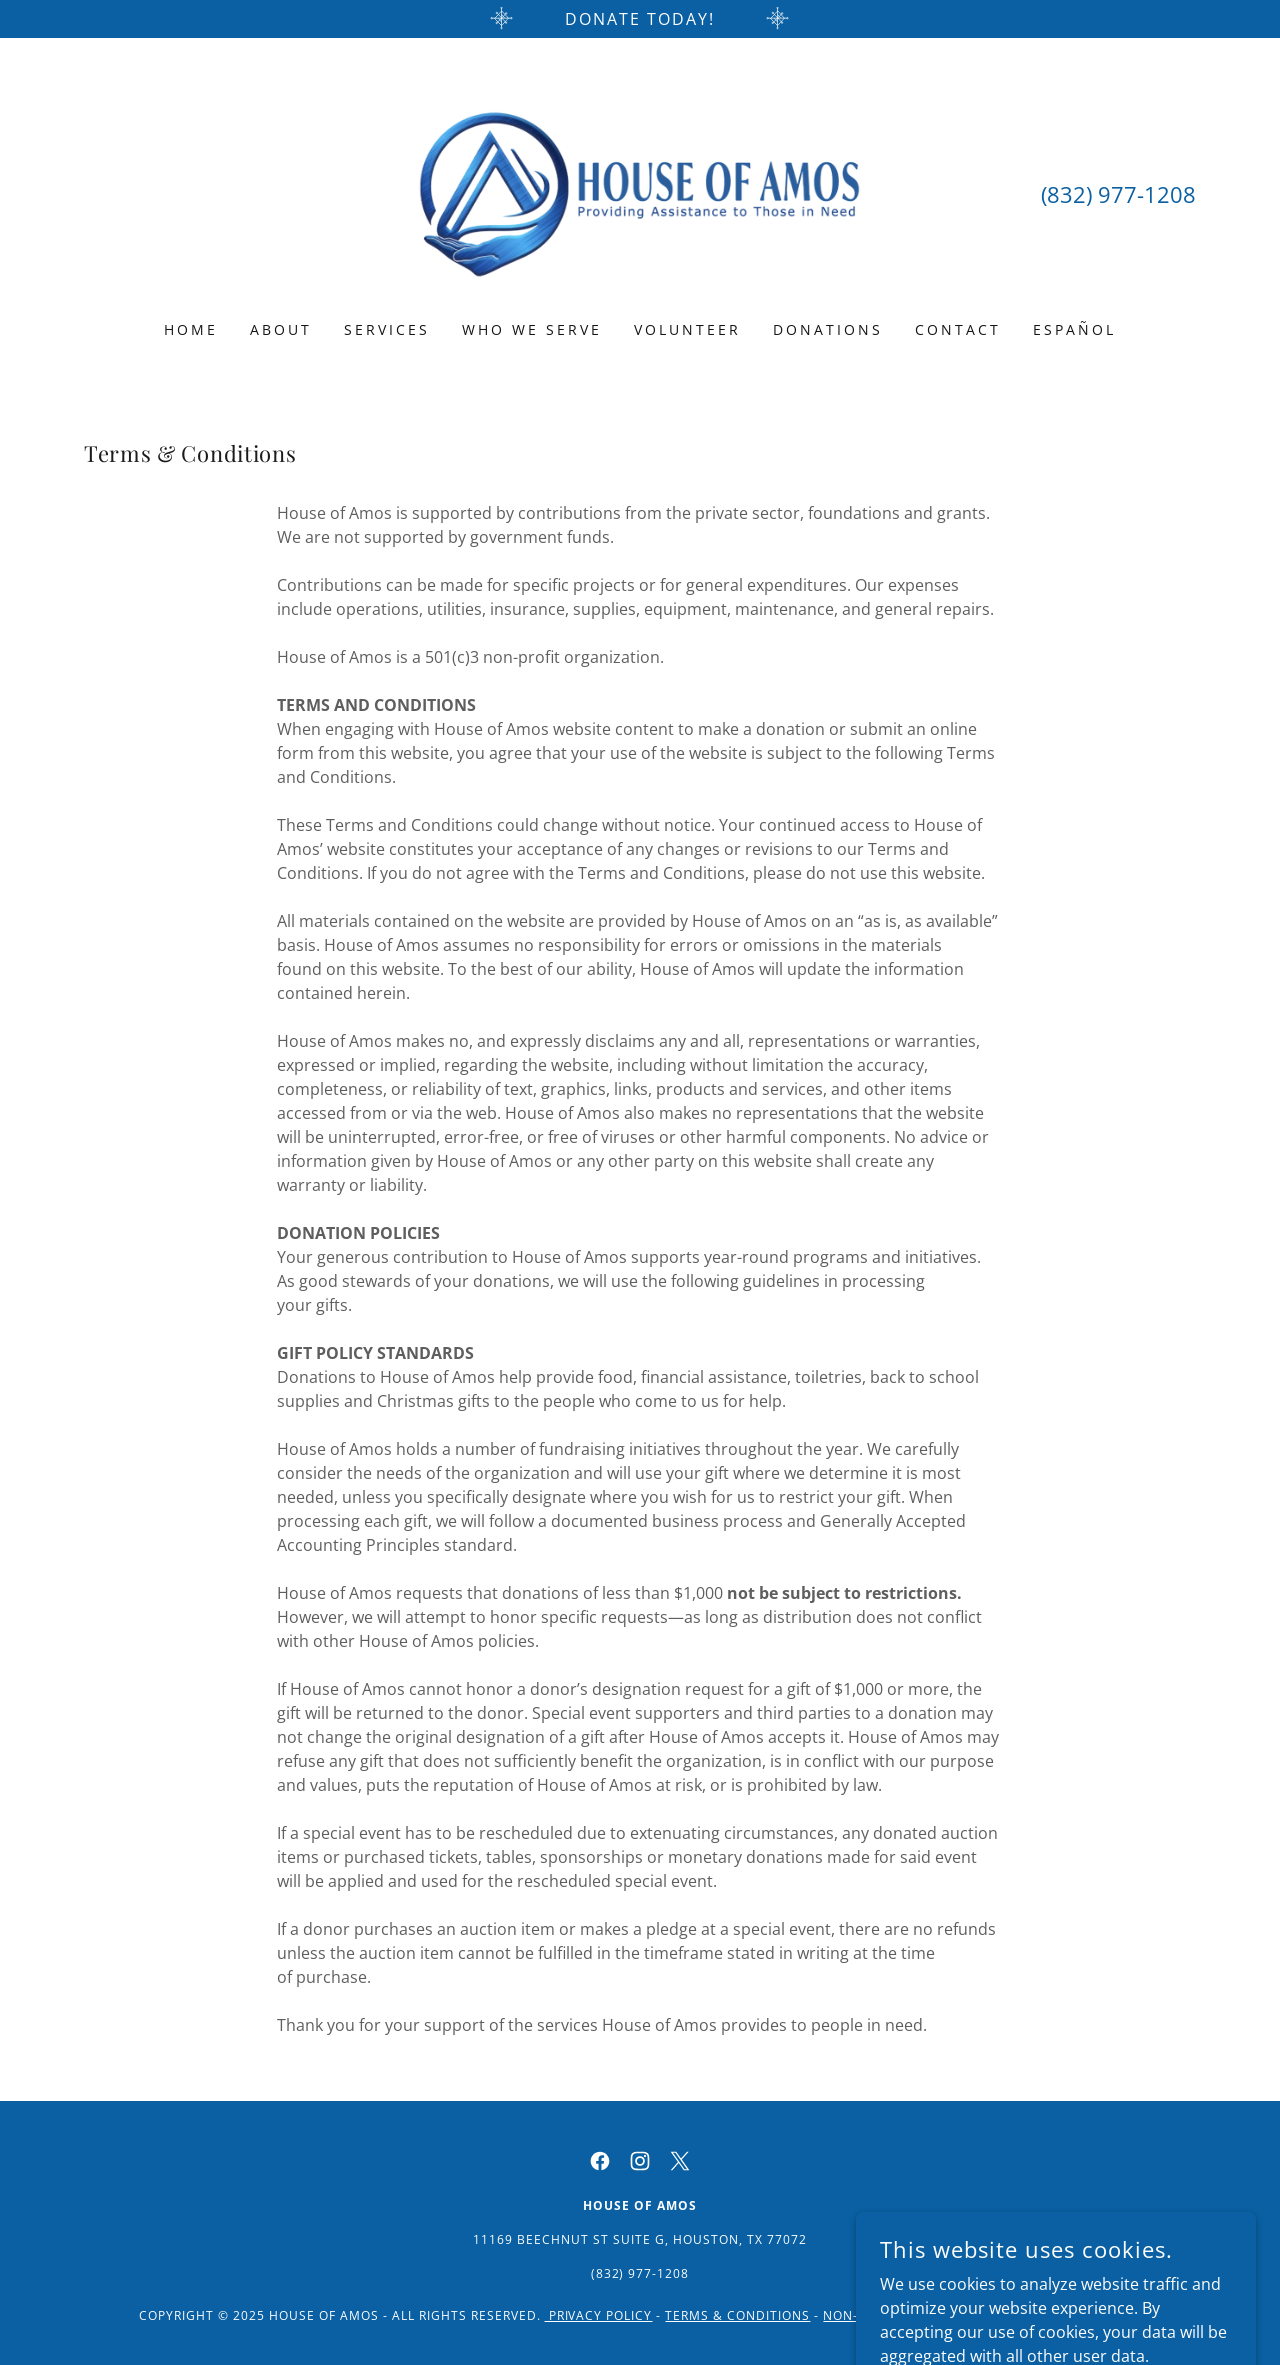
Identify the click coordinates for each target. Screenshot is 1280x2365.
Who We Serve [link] (532, 329)
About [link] (281, 329)
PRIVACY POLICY (599, 2315)
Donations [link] (828, 329)
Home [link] (191, 329)
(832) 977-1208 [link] (1118, 194)
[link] (640, 192)
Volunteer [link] (687, 329)
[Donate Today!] (640, 19)
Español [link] (1074, 329)
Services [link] (387, 329)
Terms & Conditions (737, 2315)
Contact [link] (958, 329)
